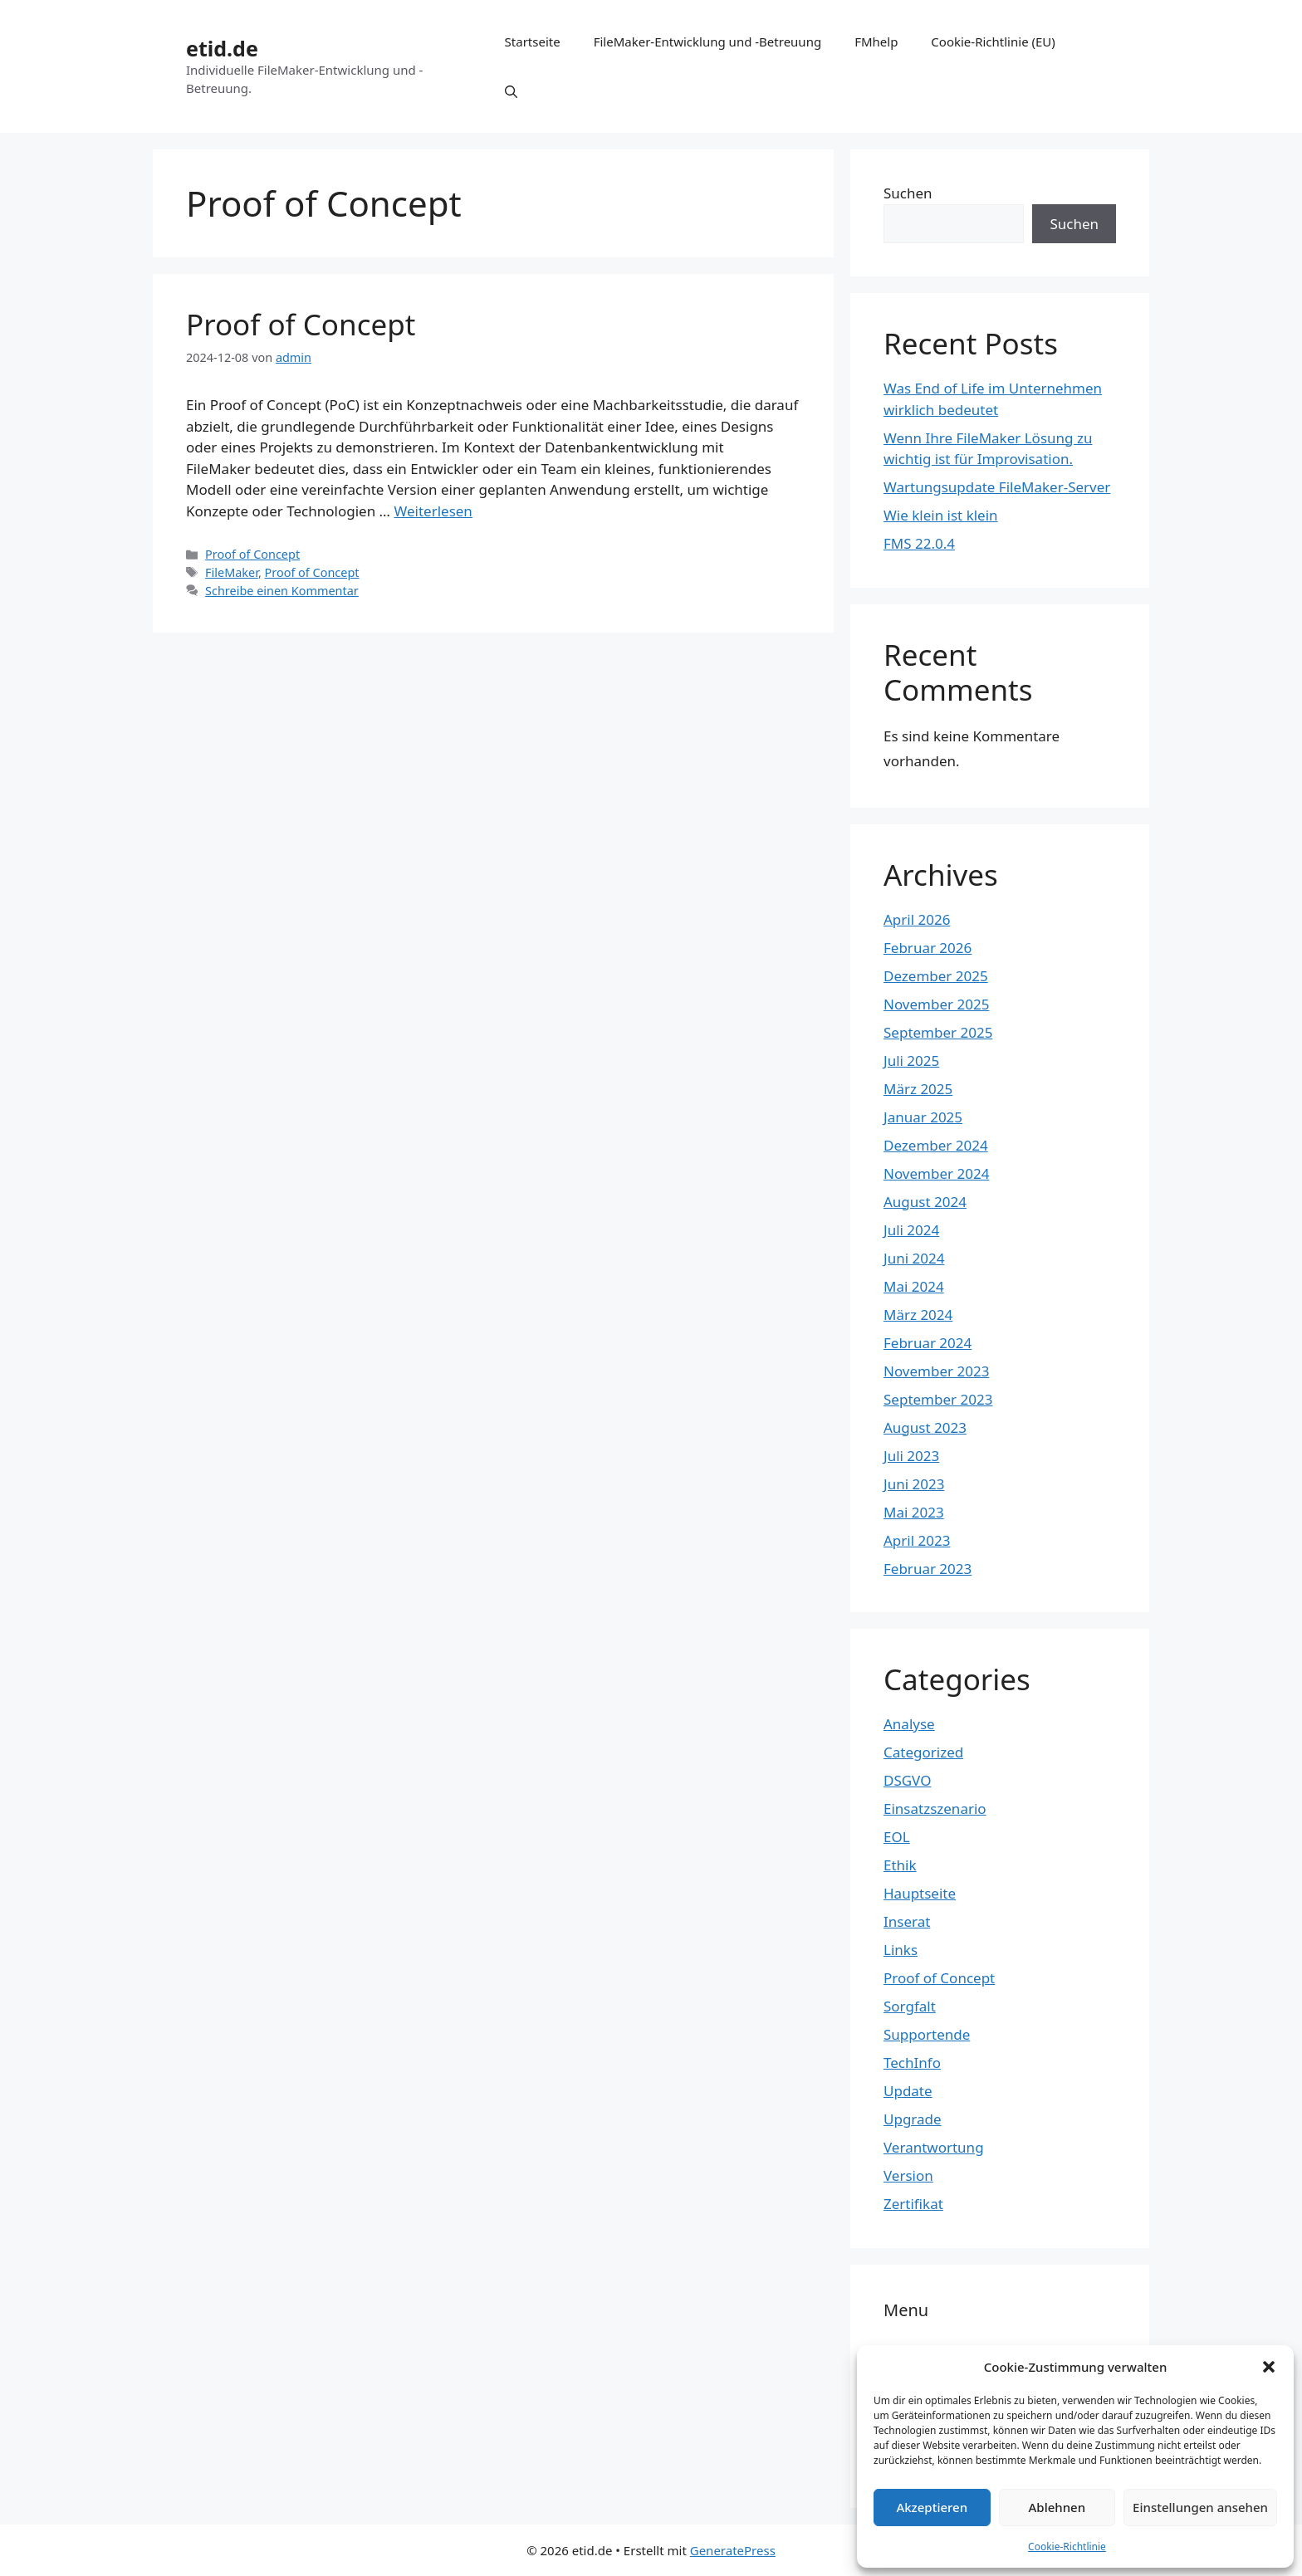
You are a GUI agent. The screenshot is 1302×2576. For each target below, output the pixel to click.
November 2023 (936, 1371)
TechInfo (912, 2062)
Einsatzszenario (935, 1808)
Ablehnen (1057, 2507)
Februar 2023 (928, 1568)
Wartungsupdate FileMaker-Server (997, 486)
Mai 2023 (914, 1512)
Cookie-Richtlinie (1067, 2546)
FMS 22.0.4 (919, 543)
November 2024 (936, 1173)
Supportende (927, 2034)
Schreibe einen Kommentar (282, 591)
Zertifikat (913, 2203)
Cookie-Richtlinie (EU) (993, 41)
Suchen (908, 193)
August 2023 (925, 1427)
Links (901, 1949)
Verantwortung (934, 2147)
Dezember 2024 (936, 1145)
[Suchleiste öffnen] (511, 91)
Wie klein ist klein (941, 515)
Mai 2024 (914, 1286)
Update (908, 2090)
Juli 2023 (911, 1455)
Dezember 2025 (936, 975)
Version (908, 2175)
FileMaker (231, 572)
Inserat (907, 1921)
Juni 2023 (914, 1483)
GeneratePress (733, 2550)
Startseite (532, 41)
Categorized (923, 1752)
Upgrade (913, 2119)
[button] (1268, 2366)
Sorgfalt (910, 2006)
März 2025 (918, 1088)
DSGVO (907, 1780)
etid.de (222, 48)
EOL (897, 1836)
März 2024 (918, 1314)
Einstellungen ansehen (1200, 2507)
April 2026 (917, 919)
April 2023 (917, 1540)
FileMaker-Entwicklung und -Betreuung (707, 41)
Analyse (909, 1723)
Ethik (900, 1865)
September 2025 (938, 1032)
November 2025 (936, 1004)
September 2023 (938, 1399)
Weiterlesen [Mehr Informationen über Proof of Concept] (433, 511)
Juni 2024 (914, 1258)
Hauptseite (920, 1893)
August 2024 (925, 1201)
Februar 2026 (928, 947)
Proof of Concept (300, 324)
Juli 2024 (911, 1229)
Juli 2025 (911, 1060)
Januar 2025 (923, 1117)
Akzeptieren (931, 2507)
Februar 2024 (928, 1342)
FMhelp (876, 41)
